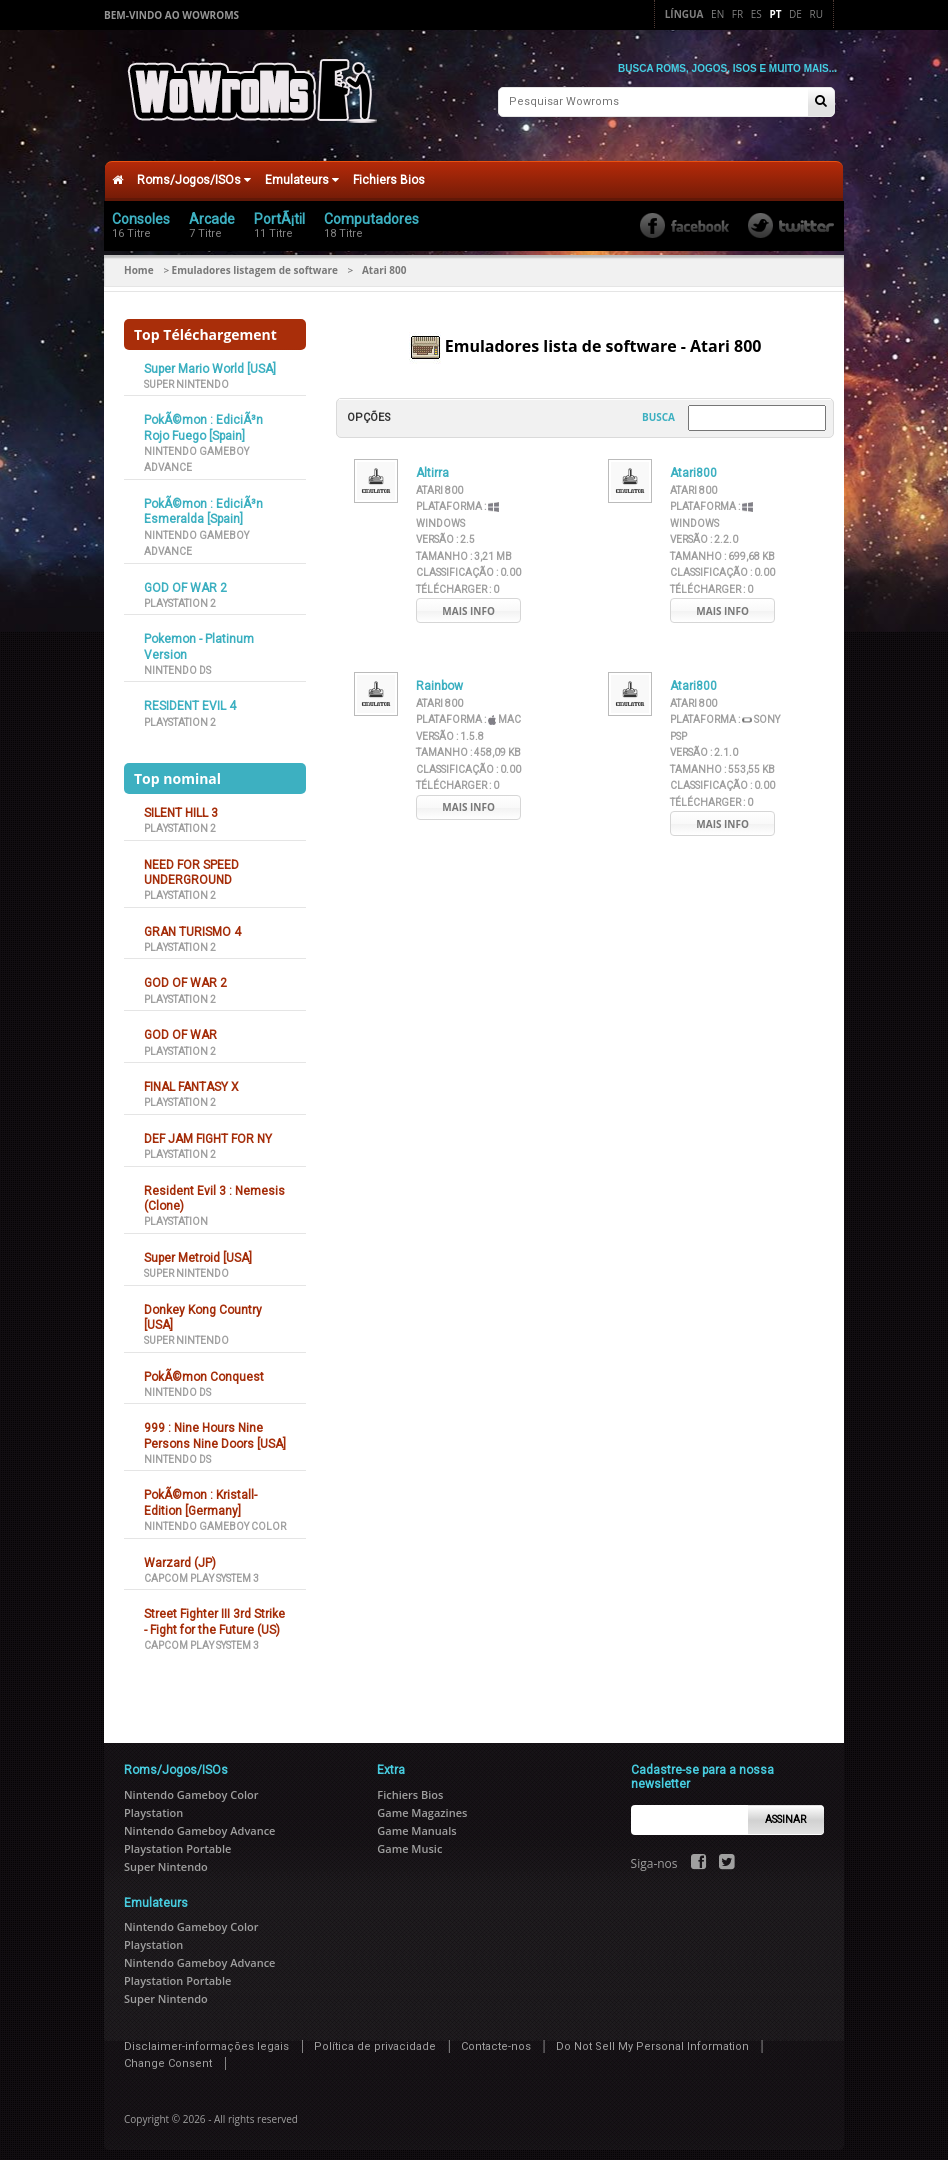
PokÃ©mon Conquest (204, 1367)
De (795, 14)
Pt (775, 14)
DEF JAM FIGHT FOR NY (208, 1129)
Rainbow (439, 677)
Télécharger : (457, 579)
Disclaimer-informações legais (206, 2036)
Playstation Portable (177, 1838)
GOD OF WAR (180, 1026)
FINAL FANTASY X (191, 1077)
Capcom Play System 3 (201, 1568)
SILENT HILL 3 (181, 803)
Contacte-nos (496, 2036)
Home (139, 260)
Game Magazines (422, 1802)
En (717, 14)
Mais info (468, 601)
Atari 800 (439, 480)
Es (756, 14)
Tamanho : (464, 546)
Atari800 (693, 464)
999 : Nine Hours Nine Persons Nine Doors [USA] (215, 1426)
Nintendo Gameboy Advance (199, 1820)
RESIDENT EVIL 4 (190, 697)
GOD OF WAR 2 (185, 578)
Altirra (432, 464)
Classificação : (468, 563)
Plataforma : (468, 710)
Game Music (409, 1838)
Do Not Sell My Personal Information (652, 2036)
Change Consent (168, 2054)
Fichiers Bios (389, 170)
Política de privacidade (375, 2036)
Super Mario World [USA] (210, 359)
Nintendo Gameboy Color (215, 1517)
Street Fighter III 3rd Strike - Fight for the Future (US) (214, 1612)
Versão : (445, 530)
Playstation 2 (180, 593)
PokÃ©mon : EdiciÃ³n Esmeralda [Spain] (203, 501)
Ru (816, 14)
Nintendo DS (177, 660)
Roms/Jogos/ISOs (194, 170)
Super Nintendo (186, 374)
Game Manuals (416, 1820)
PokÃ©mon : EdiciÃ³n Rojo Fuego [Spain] (203, 418)
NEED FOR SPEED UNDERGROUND (191, 862)
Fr (737, 14)
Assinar (785, 1809)
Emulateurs (302, 170)
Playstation (176, 1212)
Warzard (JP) (180, 1553)
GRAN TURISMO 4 (192, 922)
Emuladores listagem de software (255, 260)
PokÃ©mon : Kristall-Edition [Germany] (200, 1493)
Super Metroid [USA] (198, 1248)
